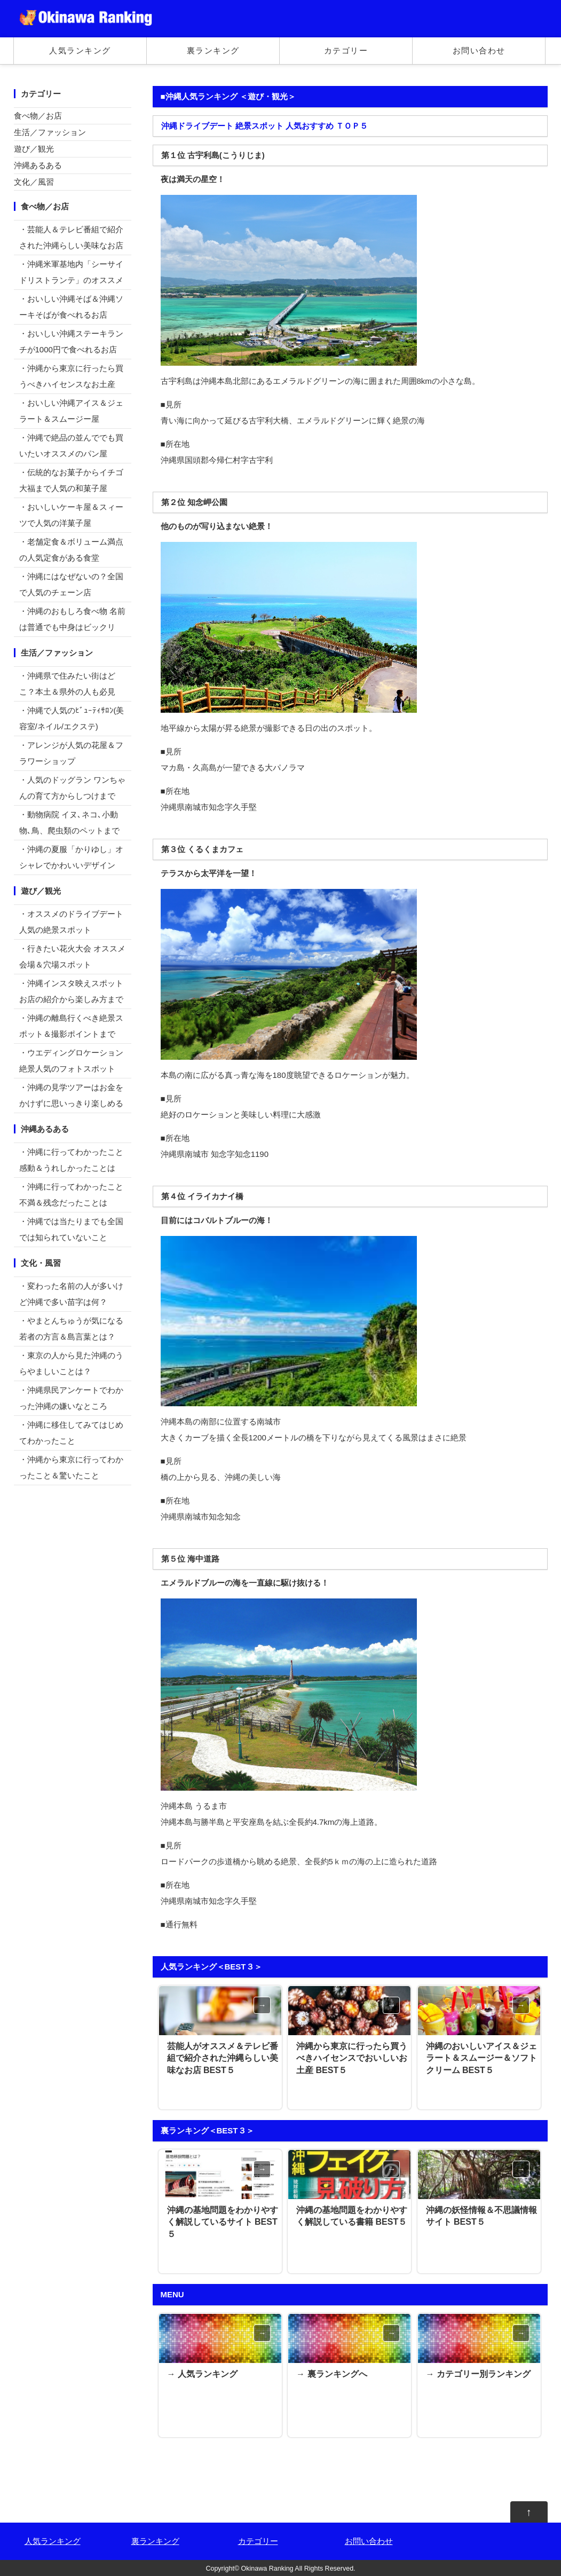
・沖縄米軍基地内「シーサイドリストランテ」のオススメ (71, 272)
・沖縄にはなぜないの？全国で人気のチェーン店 (71, 584)
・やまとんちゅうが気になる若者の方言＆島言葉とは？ (71, 1328)
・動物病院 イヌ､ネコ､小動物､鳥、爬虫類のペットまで (69, 822)
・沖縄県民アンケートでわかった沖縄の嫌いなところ (71, 1398)
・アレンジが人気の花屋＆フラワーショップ (71, 753)
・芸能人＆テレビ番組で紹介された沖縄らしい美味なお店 (71, 237)
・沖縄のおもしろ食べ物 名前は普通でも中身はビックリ (72, 619)
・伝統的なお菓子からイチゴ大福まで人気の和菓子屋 (71, 480)
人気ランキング (80, 50)
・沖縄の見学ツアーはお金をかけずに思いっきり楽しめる (71, 1095)
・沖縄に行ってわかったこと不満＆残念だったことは (71, 1194)
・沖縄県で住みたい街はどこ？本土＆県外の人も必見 (67, 683)
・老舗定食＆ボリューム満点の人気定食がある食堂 (71, 549)
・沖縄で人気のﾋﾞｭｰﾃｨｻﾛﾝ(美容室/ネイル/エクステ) (71, 718)
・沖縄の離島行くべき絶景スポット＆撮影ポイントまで (71, 1025)
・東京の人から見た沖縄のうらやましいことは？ (71, 1363)
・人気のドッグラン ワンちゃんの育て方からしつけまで (72, 787)
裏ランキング (213, 50)
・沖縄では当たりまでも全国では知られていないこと (71, 1229)
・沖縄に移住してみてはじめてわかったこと (71, 1432)
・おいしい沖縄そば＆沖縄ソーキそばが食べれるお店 (71, 306)
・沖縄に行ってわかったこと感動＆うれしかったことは (71, 1159)
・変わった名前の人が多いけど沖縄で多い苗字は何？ (71, 1293)
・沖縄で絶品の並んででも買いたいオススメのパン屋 (71, 445)
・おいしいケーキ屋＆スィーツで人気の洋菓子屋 (71, 514)
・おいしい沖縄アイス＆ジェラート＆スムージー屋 (71, 410)
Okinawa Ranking (267, 2568)
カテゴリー (346, 50)
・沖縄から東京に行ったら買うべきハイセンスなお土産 (71, 376)
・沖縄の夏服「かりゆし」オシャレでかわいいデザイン (71, 857)
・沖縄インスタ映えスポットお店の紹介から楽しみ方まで (71, 991)
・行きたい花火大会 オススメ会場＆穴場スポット (72, 956)
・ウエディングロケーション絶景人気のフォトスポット (71, 1060)
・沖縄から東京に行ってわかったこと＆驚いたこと (71, 1467)
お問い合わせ (479, 50)
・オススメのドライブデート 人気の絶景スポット (71, 921)
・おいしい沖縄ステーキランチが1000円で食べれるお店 (71, 341)
